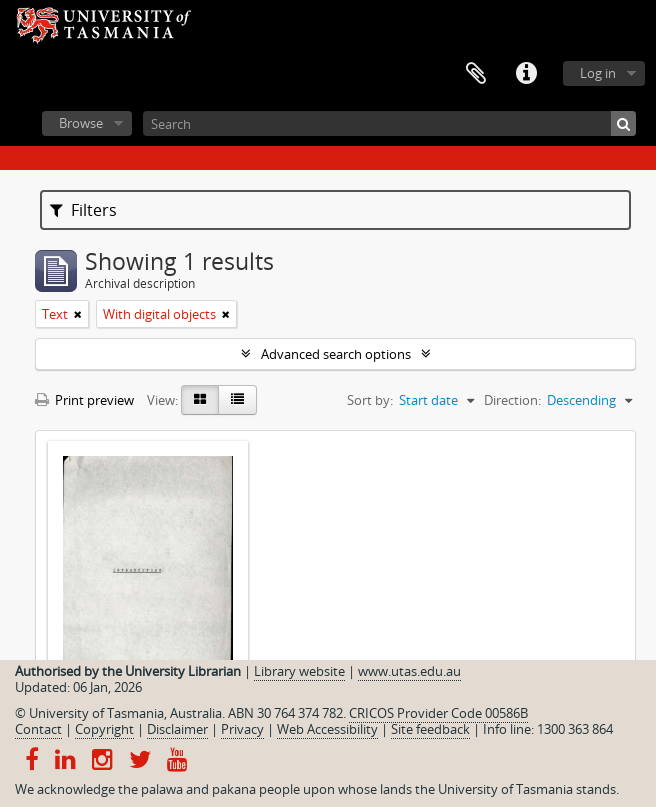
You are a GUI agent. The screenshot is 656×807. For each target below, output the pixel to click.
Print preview (84, 400)
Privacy (242, 729)
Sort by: (370, 400)
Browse (81, 123)
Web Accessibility (327, 729)
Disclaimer (177, 729)
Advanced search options (336, 354)
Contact (38, 729)
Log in (598, 73)
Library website (299, 671)
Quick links (526, 74)
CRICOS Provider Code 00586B (438, 713)
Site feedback (430, 729)
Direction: (512, 400)
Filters (83, 210)
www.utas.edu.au (409, 671)
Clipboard (476, 74)
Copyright (104, 729)
